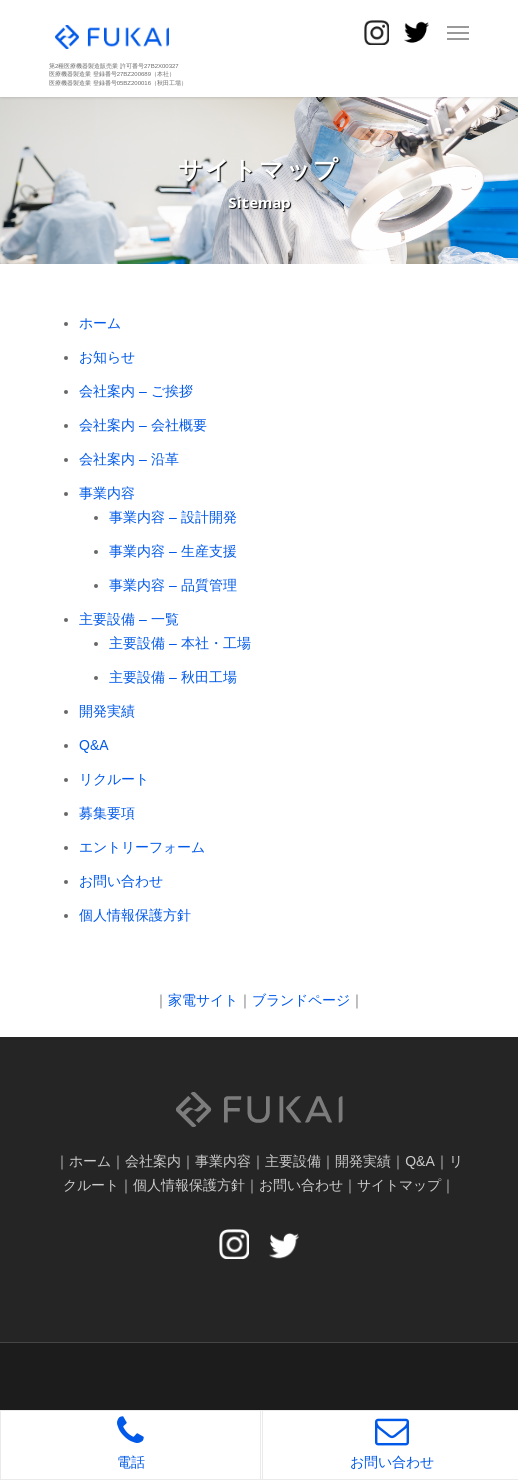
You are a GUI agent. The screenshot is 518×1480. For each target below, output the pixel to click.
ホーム (100, 323)
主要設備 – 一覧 (129, 619)
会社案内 (153, 1161)
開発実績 (107, 711)
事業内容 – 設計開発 (173, 517)
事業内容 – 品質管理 (173, 585)
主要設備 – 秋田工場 (173, 677)
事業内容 (107, 493)
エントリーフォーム (142, 847)
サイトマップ (399, 1185)
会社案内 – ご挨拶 (136, 391)
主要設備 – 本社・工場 (180, 643)
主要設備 (293, 1161)
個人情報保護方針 (135, 915)
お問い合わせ (121, 881)
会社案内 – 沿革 (129, 459)
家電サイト (203, 1000)
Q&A (94, 745)
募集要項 (107, 813)
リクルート (114, 779)
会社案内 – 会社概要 (143, 425)
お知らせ (107, 357)
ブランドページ (301, 1000)
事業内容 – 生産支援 (173, 551)
